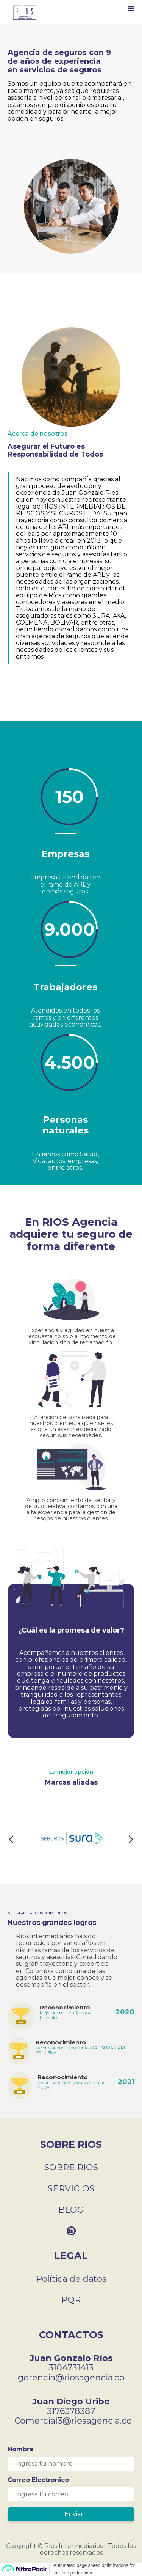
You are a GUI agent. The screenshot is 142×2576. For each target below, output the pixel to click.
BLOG (71, 2209)
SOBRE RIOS (71, 2167)
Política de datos (71, 2278)
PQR (71, 2299)
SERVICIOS (71, 2188)
